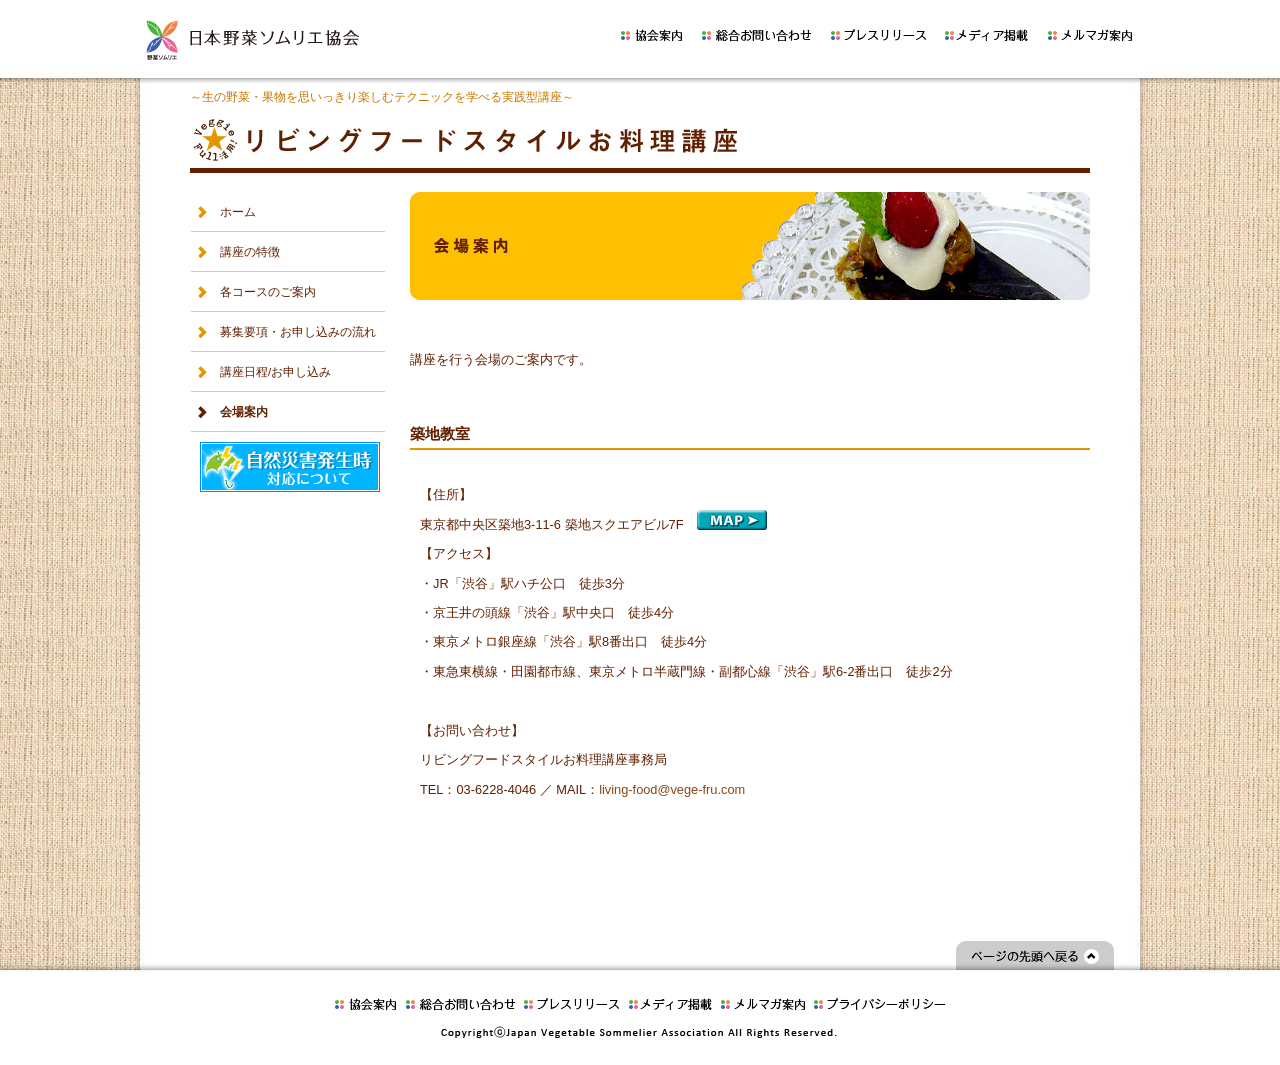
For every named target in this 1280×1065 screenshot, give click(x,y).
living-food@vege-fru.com (672, 789)
